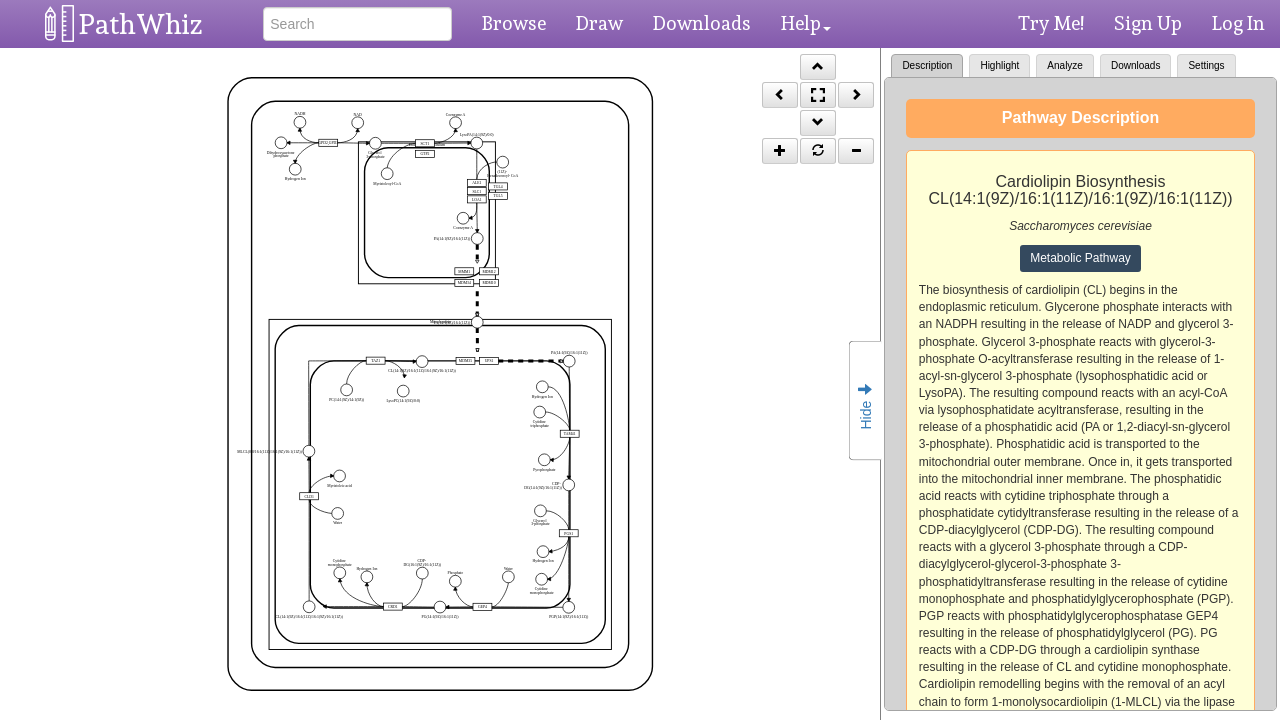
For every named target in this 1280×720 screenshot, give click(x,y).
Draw (599, 23)
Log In (1238, 23)
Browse (514, 23)
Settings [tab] (1206, 65)
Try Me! (1051, 23)
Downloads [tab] (1135, 65)
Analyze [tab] (1065, 65)
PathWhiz (141, 24)
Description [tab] (927, 65)
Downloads (702, 23)
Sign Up (1148, 23)
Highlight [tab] (999, 65)
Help (806, 23)
